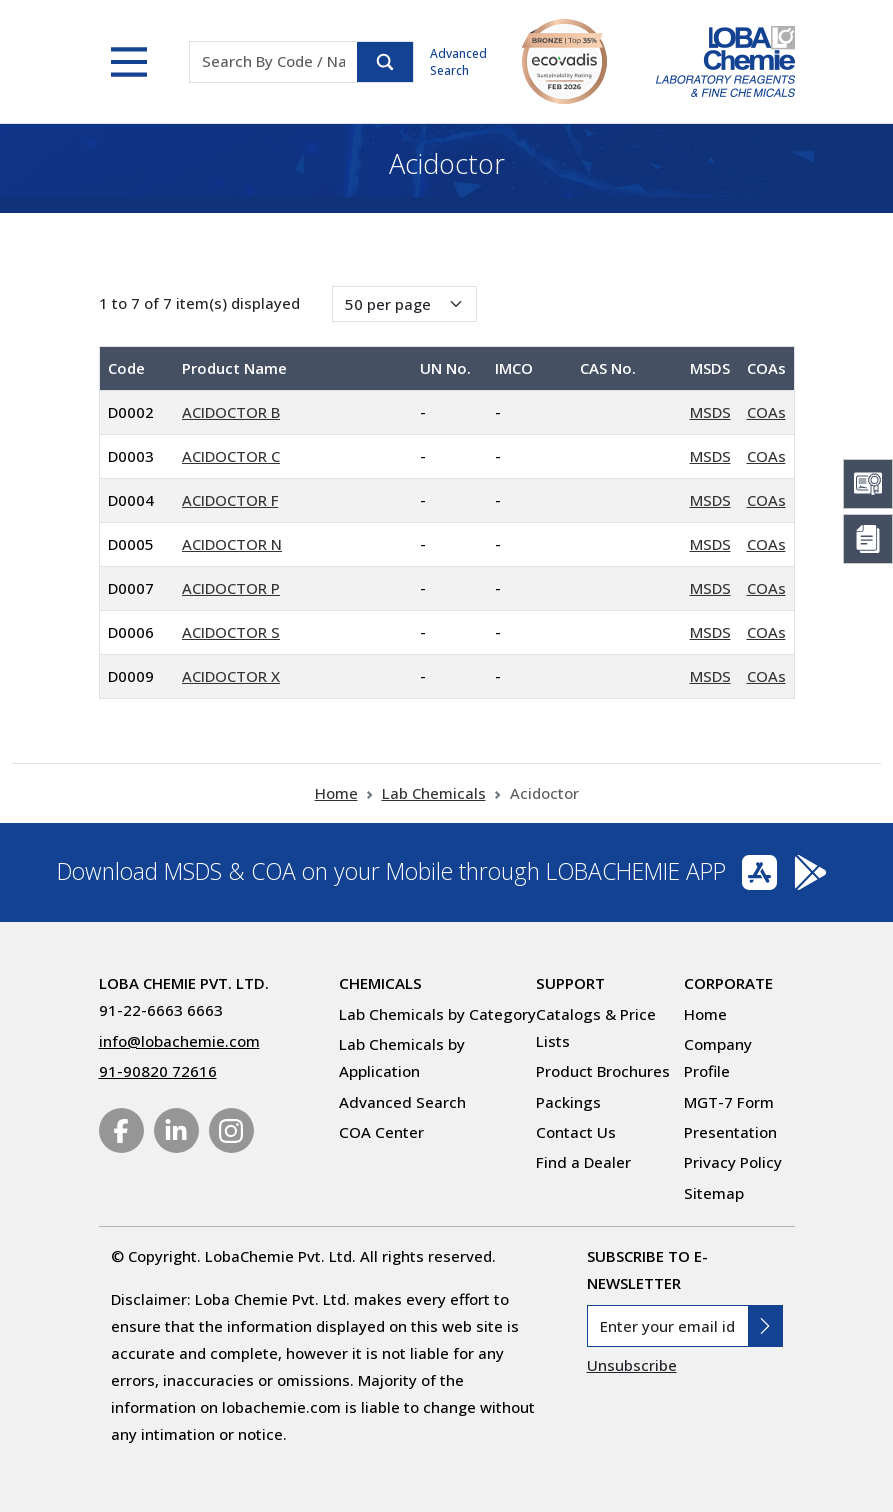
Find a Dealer (583, 1162)
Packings (568, 1102)
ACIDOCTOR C (231, 456)
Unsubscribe (632, 1365)
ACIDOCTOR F (230, 500)
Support (570, 983)
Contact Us (576, 1132)
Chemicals (380, 983)
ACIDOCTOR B (231, 412)
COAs (766, 412)
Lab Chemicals (434, 793)
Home (336, 793)
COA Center (381, 1132)
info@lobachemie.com (179, 1041)
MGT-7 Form (729, 1102)
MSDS (710, 412)
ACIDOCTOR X (231, 676)
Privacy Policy (733, 1162)
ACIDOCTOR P (231, 588)
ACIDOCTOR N (232, 544)
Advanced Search (458, 62)
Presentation (730, 1132)
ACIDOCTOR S (231, 632)
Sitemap (714, 1193)
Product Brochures (603, 1071)
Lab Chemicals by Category (437, 1014)
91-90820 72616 (158, 1071)
